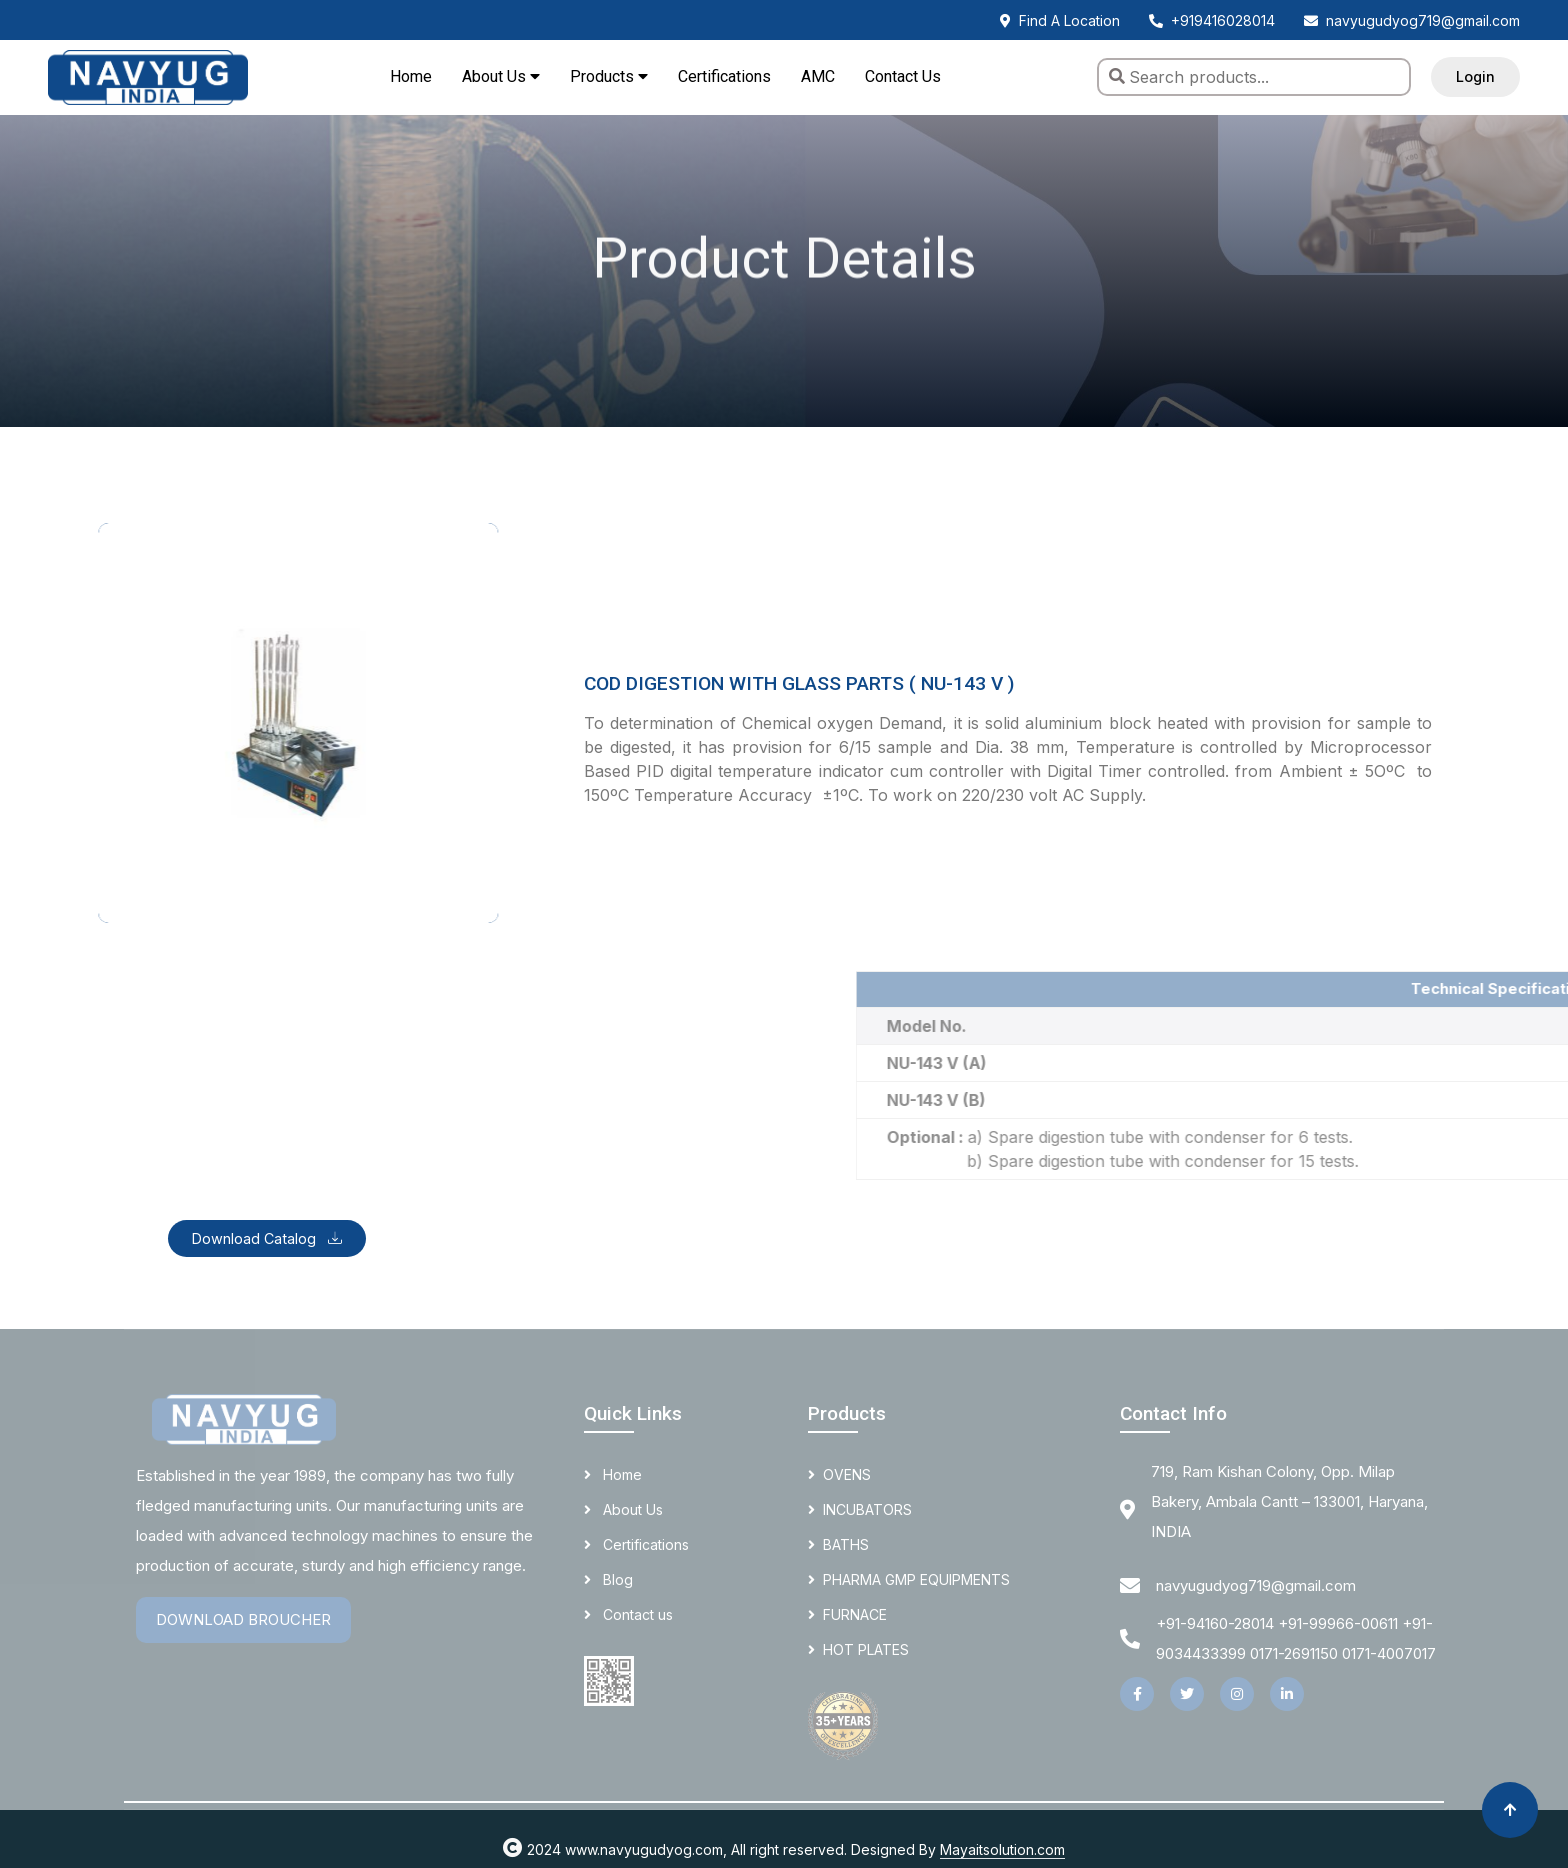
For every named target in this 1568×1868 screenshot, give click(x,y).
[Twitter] (1187, 1694)
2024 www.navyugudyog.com (613, 1849)
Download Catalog (267, 1238)
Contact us (628, 1614)
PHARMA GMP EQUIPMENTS (909, 1579)
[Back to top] (1510, 1810)
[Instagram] (1237, 1694)
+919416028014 (1212, 20)
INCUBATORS (860, 1509)
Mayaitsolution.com (1002, 1849)
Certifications (724, 76)
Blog (608, 1579)
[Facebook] (1137, 1694)
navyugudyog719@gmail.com (1412, 20)
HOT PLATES (858, 1649)
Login (1475, 76)
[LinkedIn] (1287, 1694)
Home (411, 76)
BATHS (838, 1544)
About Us (623, 1509)
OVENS (839, 1474)
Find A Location (1060, 20)
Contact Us (903, 76)
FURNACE (847, 1614)
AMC (818, 76)
